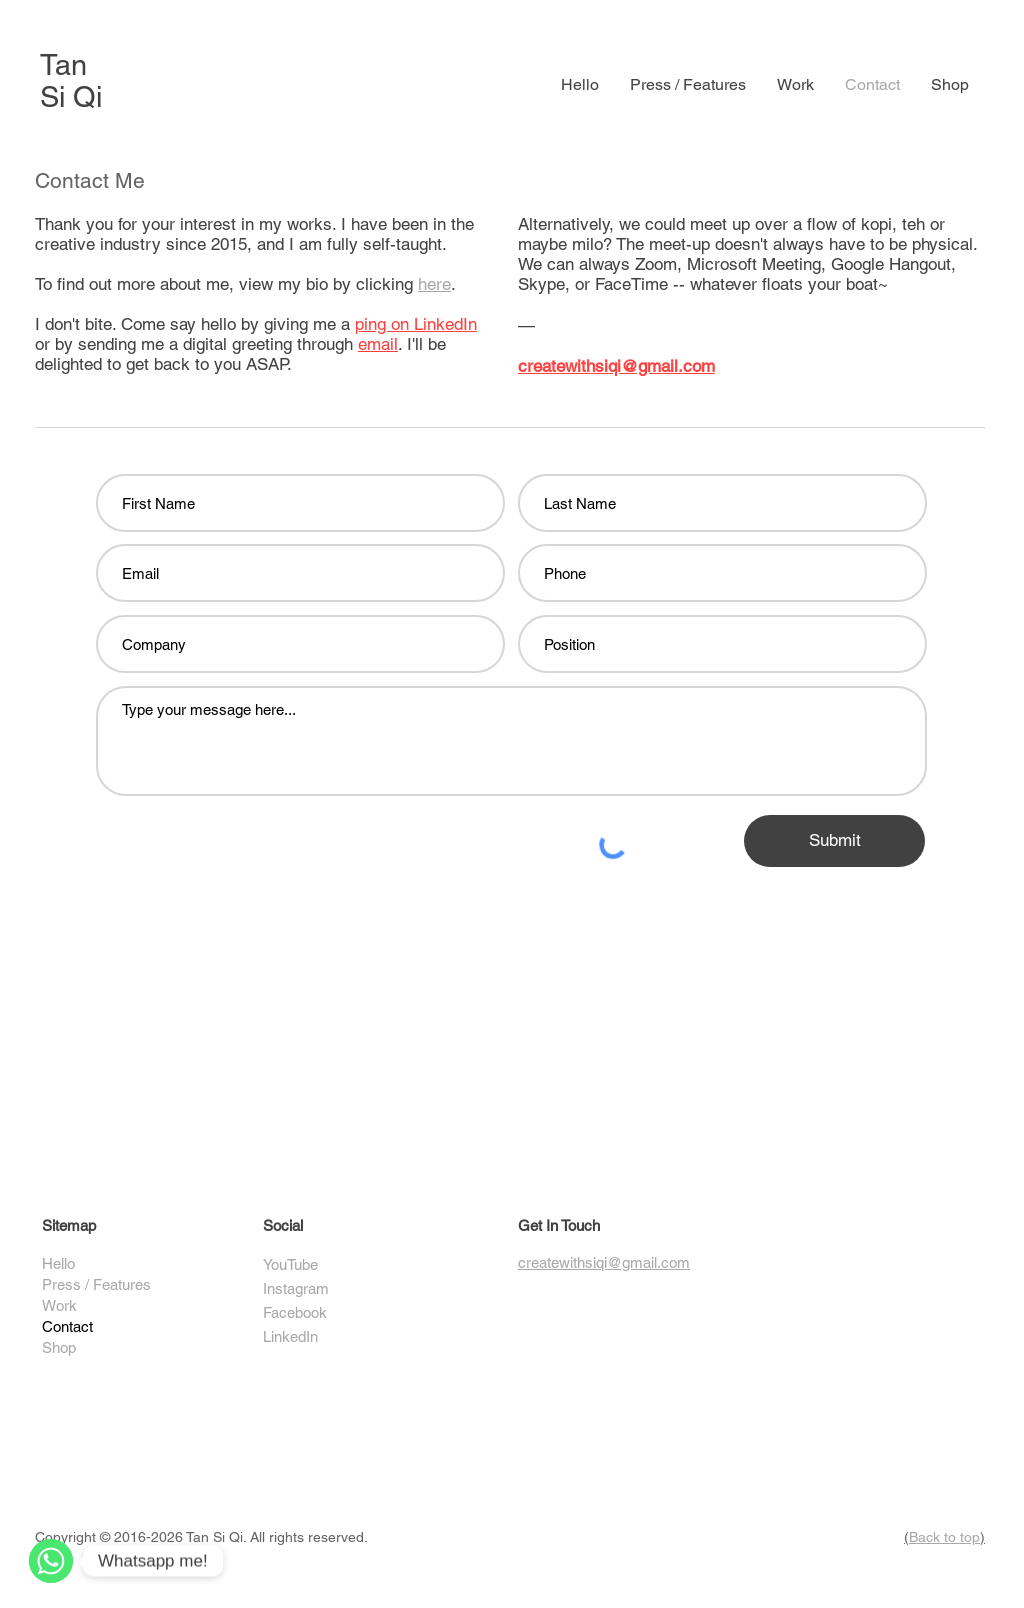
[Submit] (834, 841)
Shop (59, 1347)
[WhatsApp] (51, 1561)
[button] (795, 85)
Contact (67, 1326)
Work (59, 1305)
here (434, 284)
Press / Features (96, 1284)
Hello (58, 1263)
